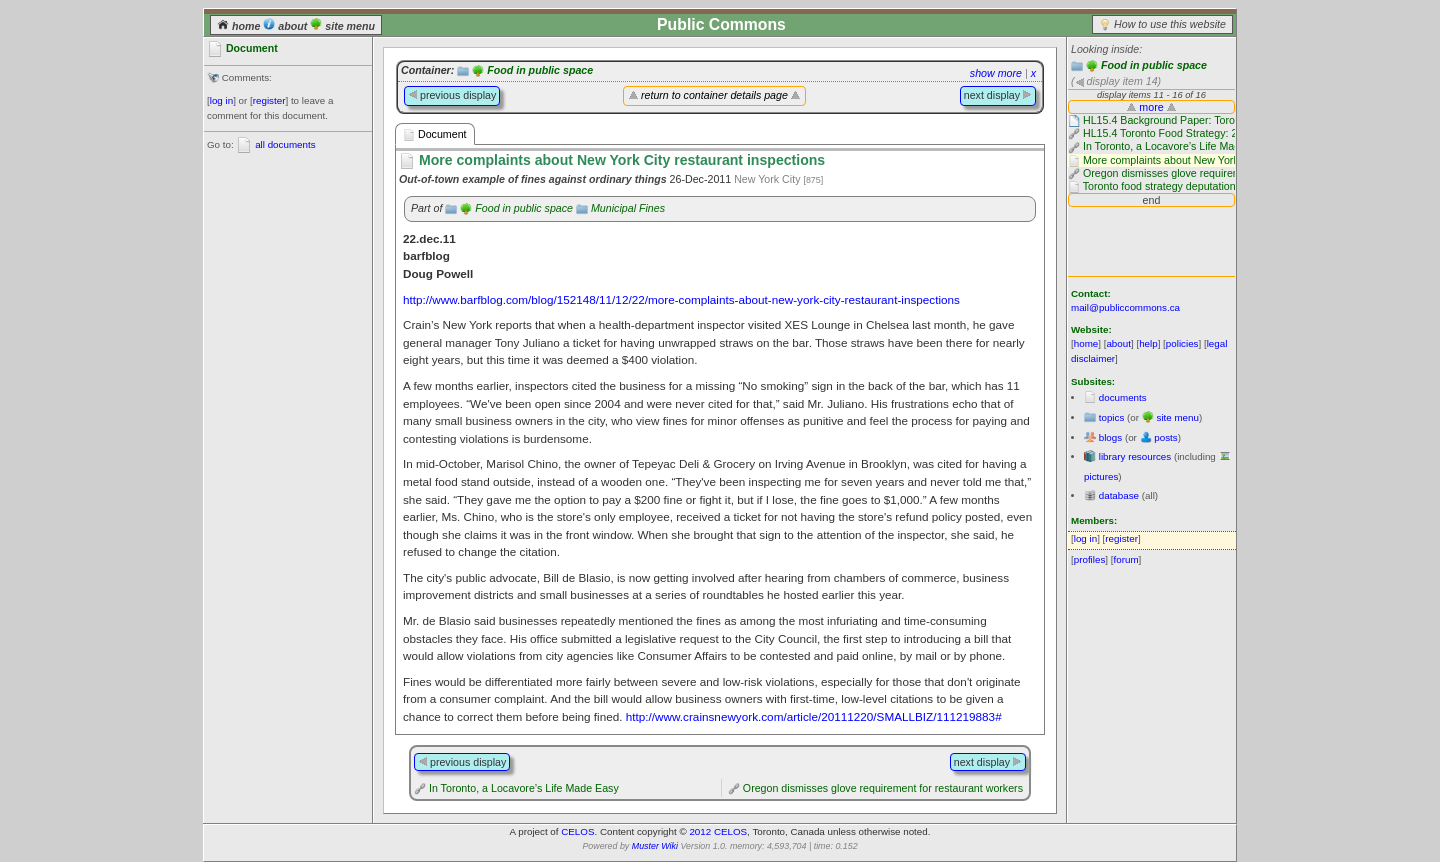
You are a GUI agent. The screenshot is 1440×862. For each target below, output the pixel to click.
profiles (1090, 559)
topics (1112, 417)
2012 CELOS (718, 831)
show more (996, 73)
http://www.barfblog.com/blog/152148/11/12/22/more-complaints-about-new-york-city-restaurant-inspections (681, 299)
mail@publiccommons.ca (1125, 307)
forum (1126, 559)
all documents (285, 144)
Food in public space (1154, 65)
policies (1182, 343)
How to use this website (1170, 24)
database (1119, 495)
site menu (342, 26)
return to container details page (714, 95)
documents (1123, 397)
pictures (1101, 476)
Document (435, 134)
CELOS (577, 831)
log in (221, 100)
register (269, 100)
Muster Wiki (655, 846)
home (240, 26)
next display (998, 95)
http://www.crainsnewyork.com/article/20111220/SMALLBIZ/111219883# (814, 716)
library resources (1135, 456)
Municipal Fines (628, 208)
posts (1165, 437)
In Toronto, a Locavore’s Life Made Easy (524, 788)
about (286, 26)
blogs (1110, 437)
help (1148, 343)
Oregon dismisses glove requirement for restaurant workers (883, 788)
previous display (452, 95)
